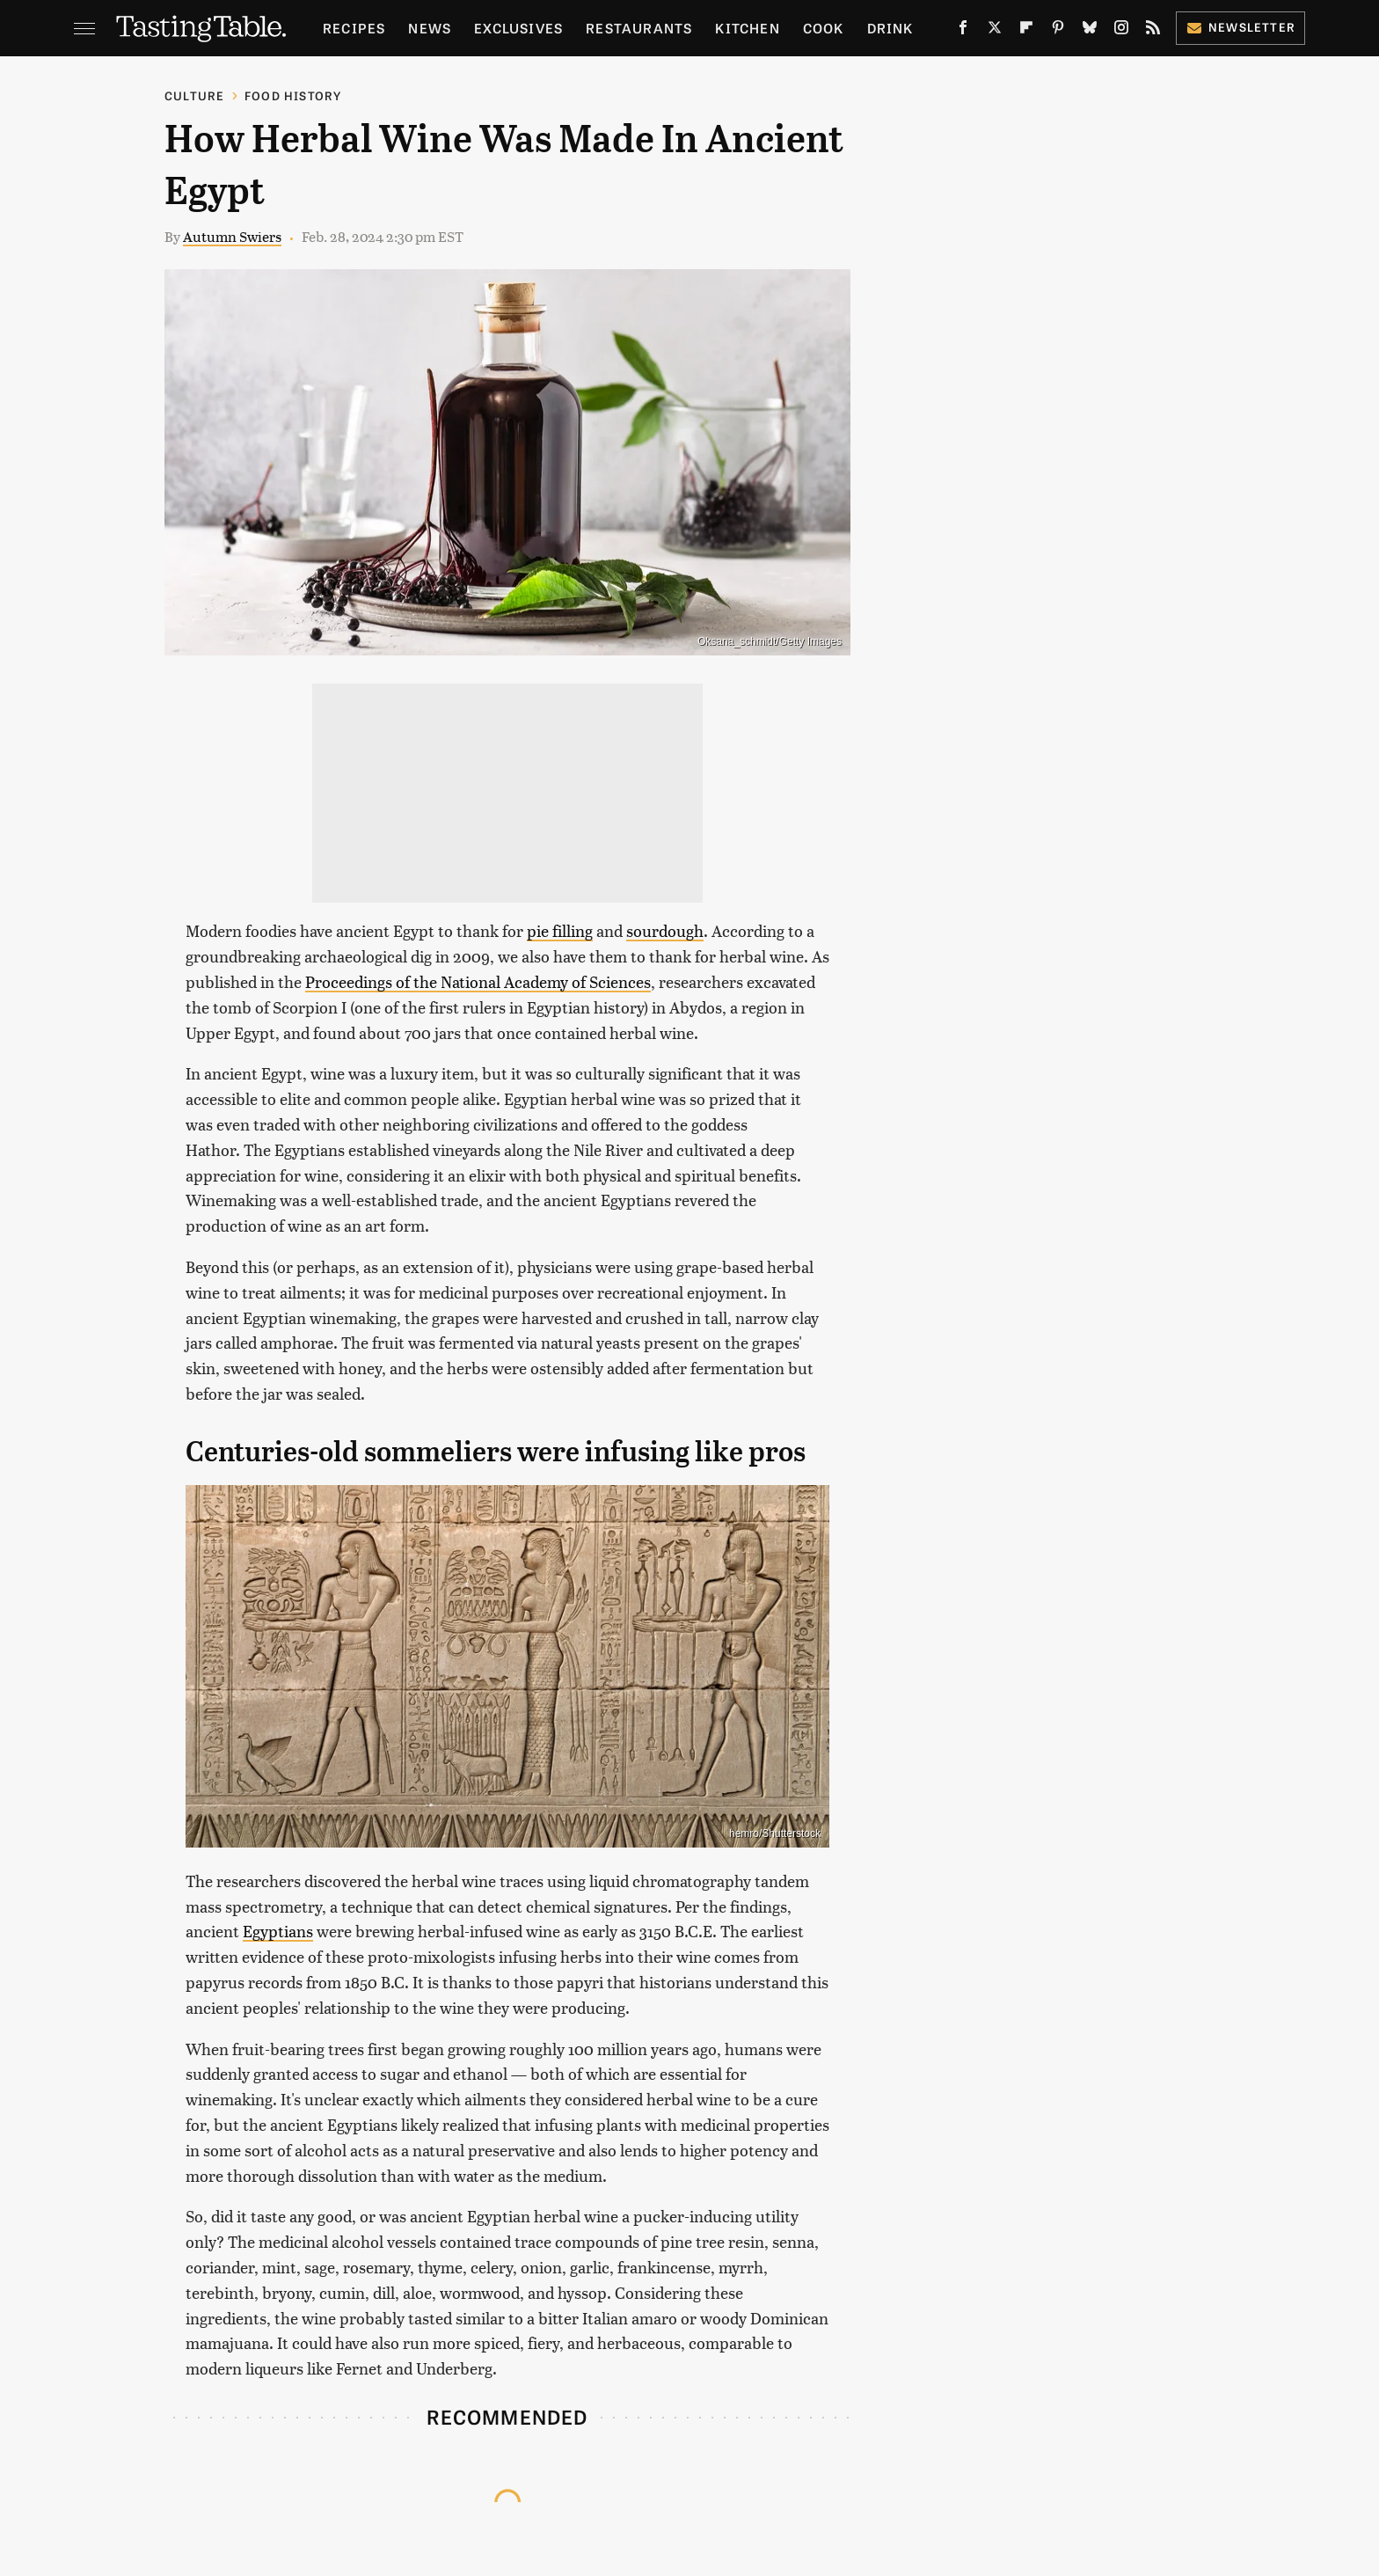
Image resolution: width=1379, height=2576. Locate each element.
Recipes (354, 28)
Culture (194, 95)
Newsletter (1240, 26)
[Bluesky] (1089, 31)
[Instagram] (1121, 31)
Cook (823, 28)
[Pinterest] (1058, 31)
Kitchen (747, 28)
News (429, 28)
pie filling (560, 930)
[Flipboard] (1026, 31)
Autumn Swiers (232, 236)
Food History (292, 95)
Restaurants (639, 28)
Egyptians (278, 1931)
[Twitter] (994, 31)
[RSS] (1153, 31)
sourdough (665, 930)
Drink (890, 28)
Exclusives (518, 28)
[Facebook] (963, 31)
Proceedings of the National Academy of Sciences (478, 981)
